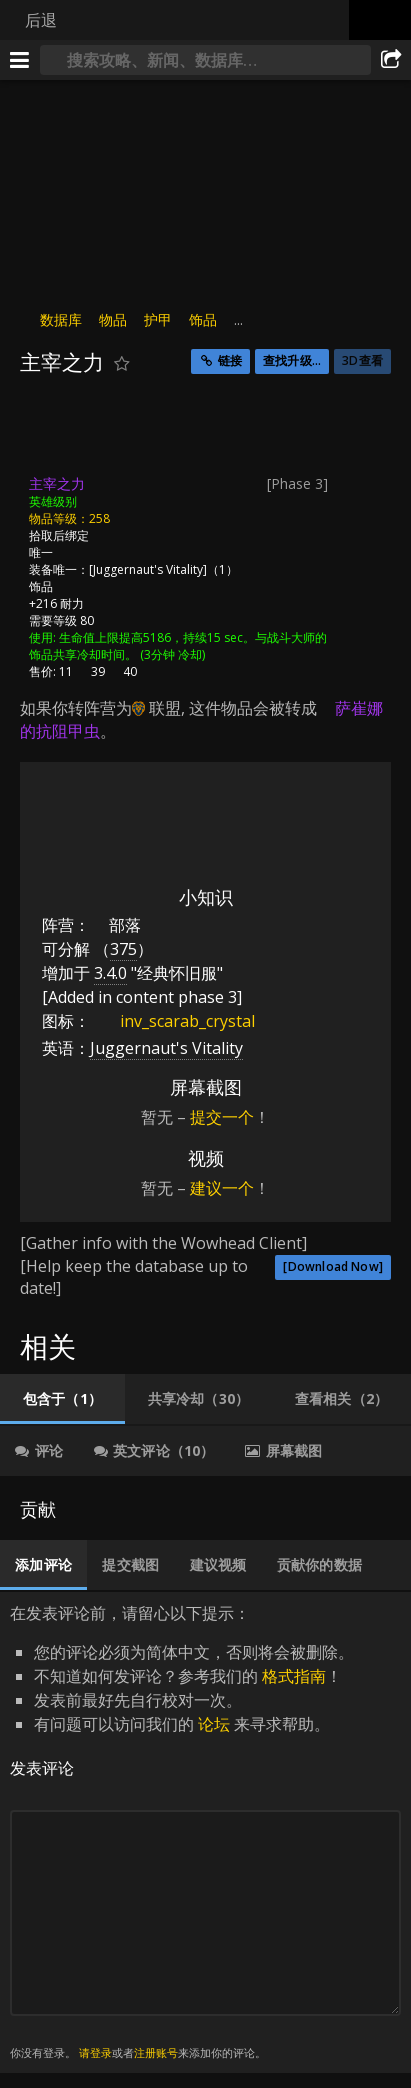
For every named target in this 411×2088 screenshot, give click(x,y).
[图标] (54, 431)
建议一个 (222, 1188)
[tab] (62, 1399)
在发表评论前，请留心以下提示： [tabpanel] (205, 1832)
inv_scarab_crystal (172, 1021)
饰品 (203, 319)
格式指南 (294, 1676)
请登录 (95, 2052)
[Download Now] (333, 1266)
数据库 (61, 319)
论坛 (214, 1724)
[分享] (391, 60)
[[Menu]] (20, 60)
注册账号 (156, 2052)
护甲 (158, 319)
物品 (113, 319)
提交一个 (222, 1117)
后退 (41, 20)
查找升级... (292, 360)
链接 (230, 360)
